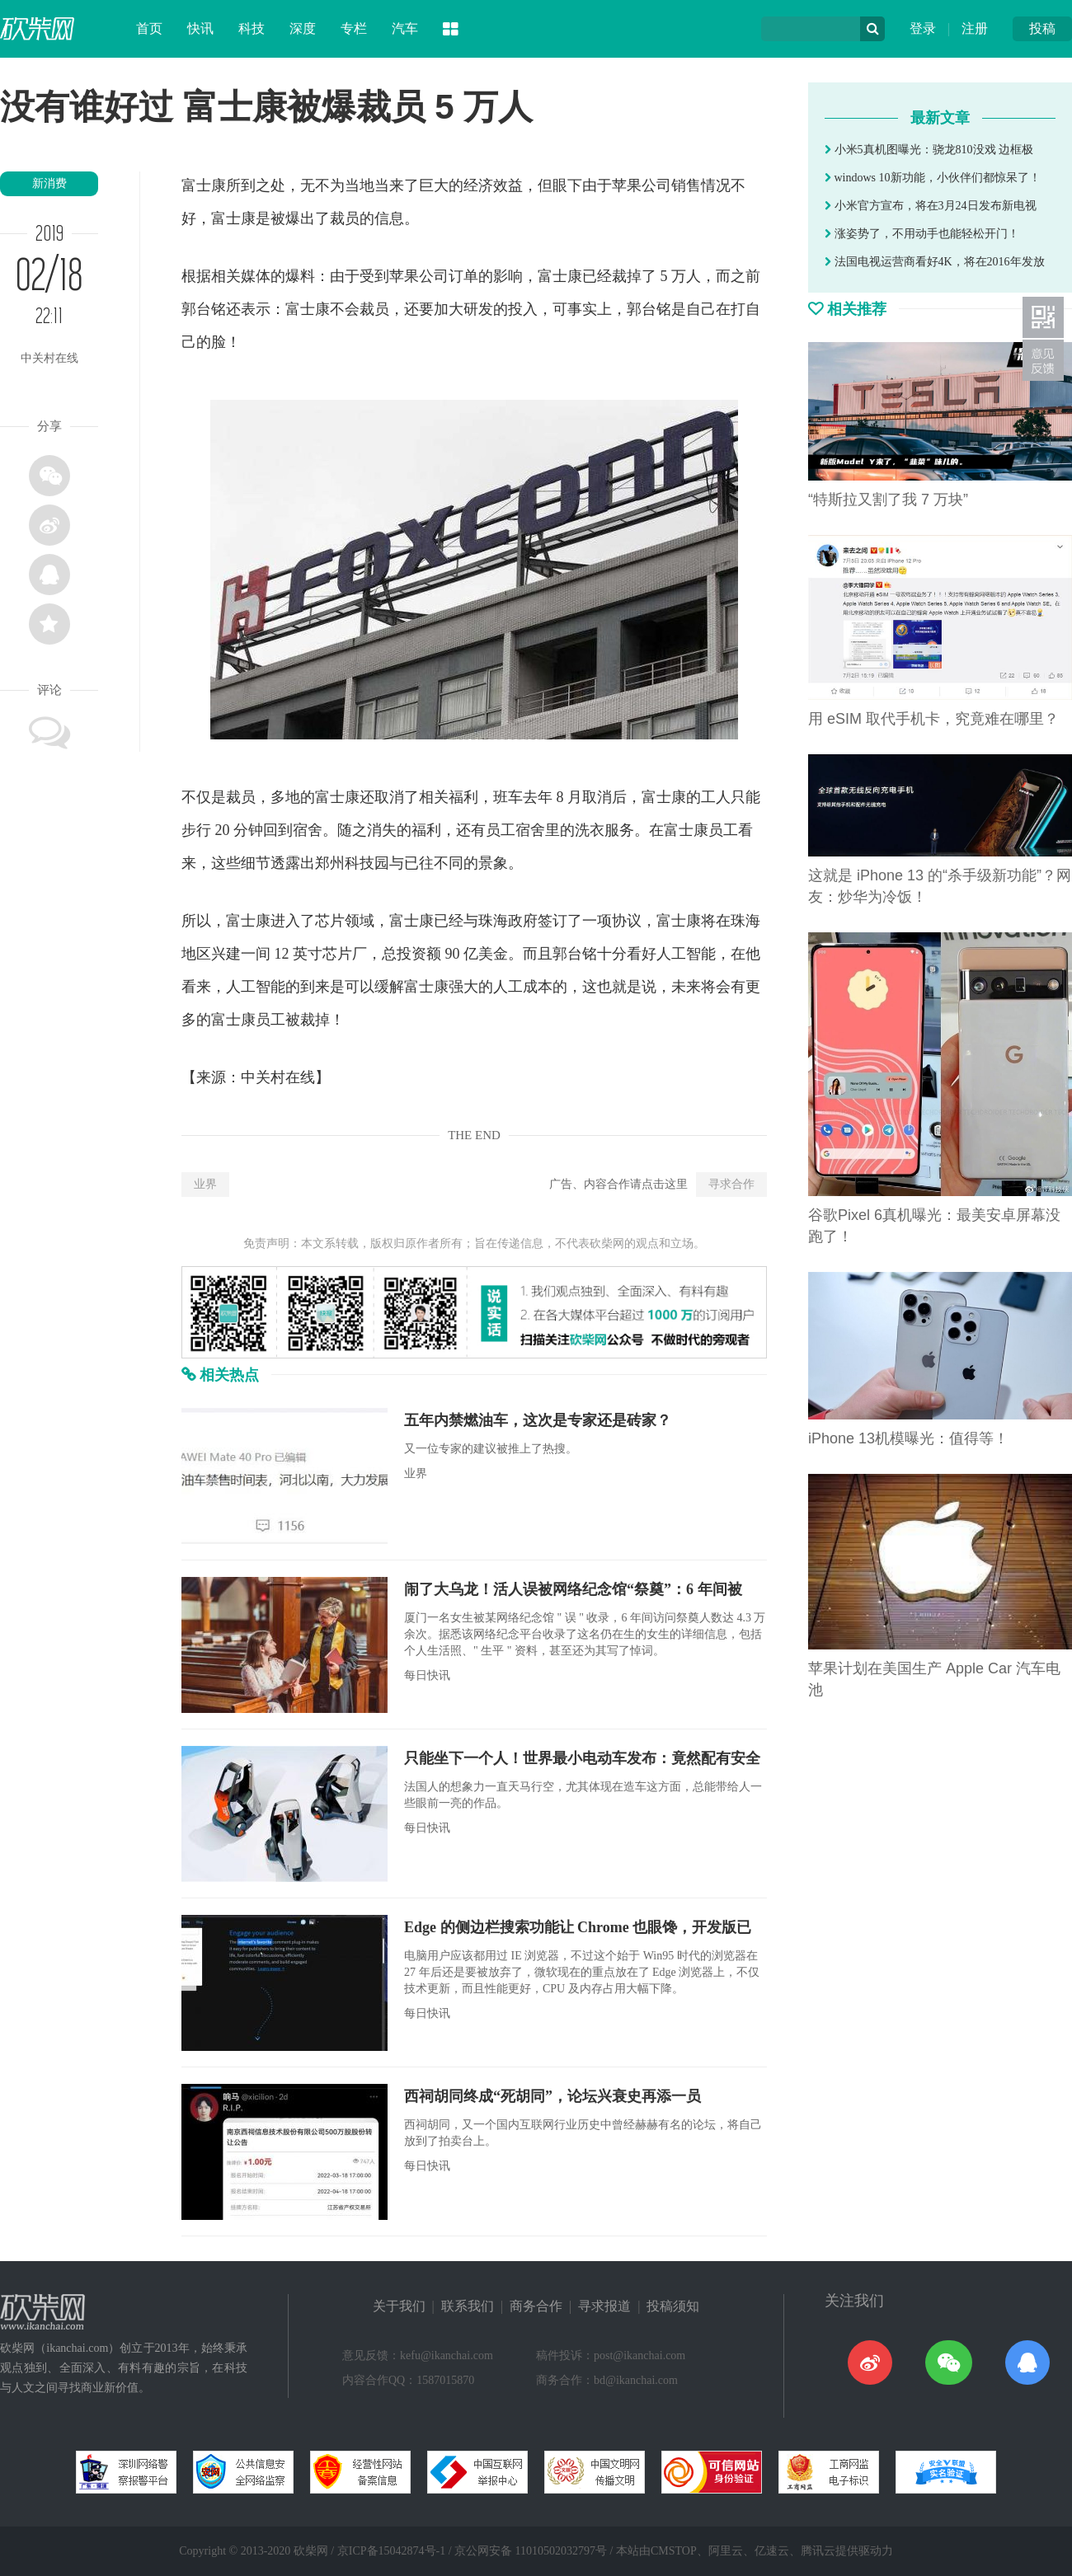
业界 (205, 1184)
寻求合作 (731, 1184)
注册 (975, 28)
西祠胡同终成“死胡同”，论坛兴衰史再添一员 (552, 2096)
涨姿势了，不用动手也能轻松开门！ (922, 234)
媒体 (255, 276)
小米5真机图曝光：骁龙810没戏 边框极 (929, 149)
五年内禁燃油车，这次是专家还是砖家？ (537, 1420)
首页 (149, 28)
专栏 (354, 28)
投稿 (1042, 28)
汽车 (405, 28)
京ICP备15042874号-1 (391, 2551)
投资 (411, 953)
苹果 (627, 185)
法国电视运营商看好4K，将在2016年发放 (935, 262)
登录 (923, 28)
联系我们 (467, 2306)
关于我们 (399, 2306)
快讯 (200, 28)
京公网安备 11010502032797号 (530, 2551)
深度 (302, 28)
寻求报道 (604, 2306)
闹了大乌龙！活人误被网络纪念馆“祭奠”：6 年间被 (573, 1589)
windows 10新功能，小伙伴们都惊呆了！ (933, 177)
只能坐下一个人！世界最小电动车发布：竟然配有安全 (582, 1758)
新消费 (49, 183)
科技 (251, 28)
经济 (478, 185)
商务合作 (536, 2306)
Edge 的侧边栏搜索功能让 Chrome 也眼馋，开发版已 (577, 1927)
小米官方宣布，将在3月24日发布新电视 (931, 205)
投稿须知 (672, 2306)
